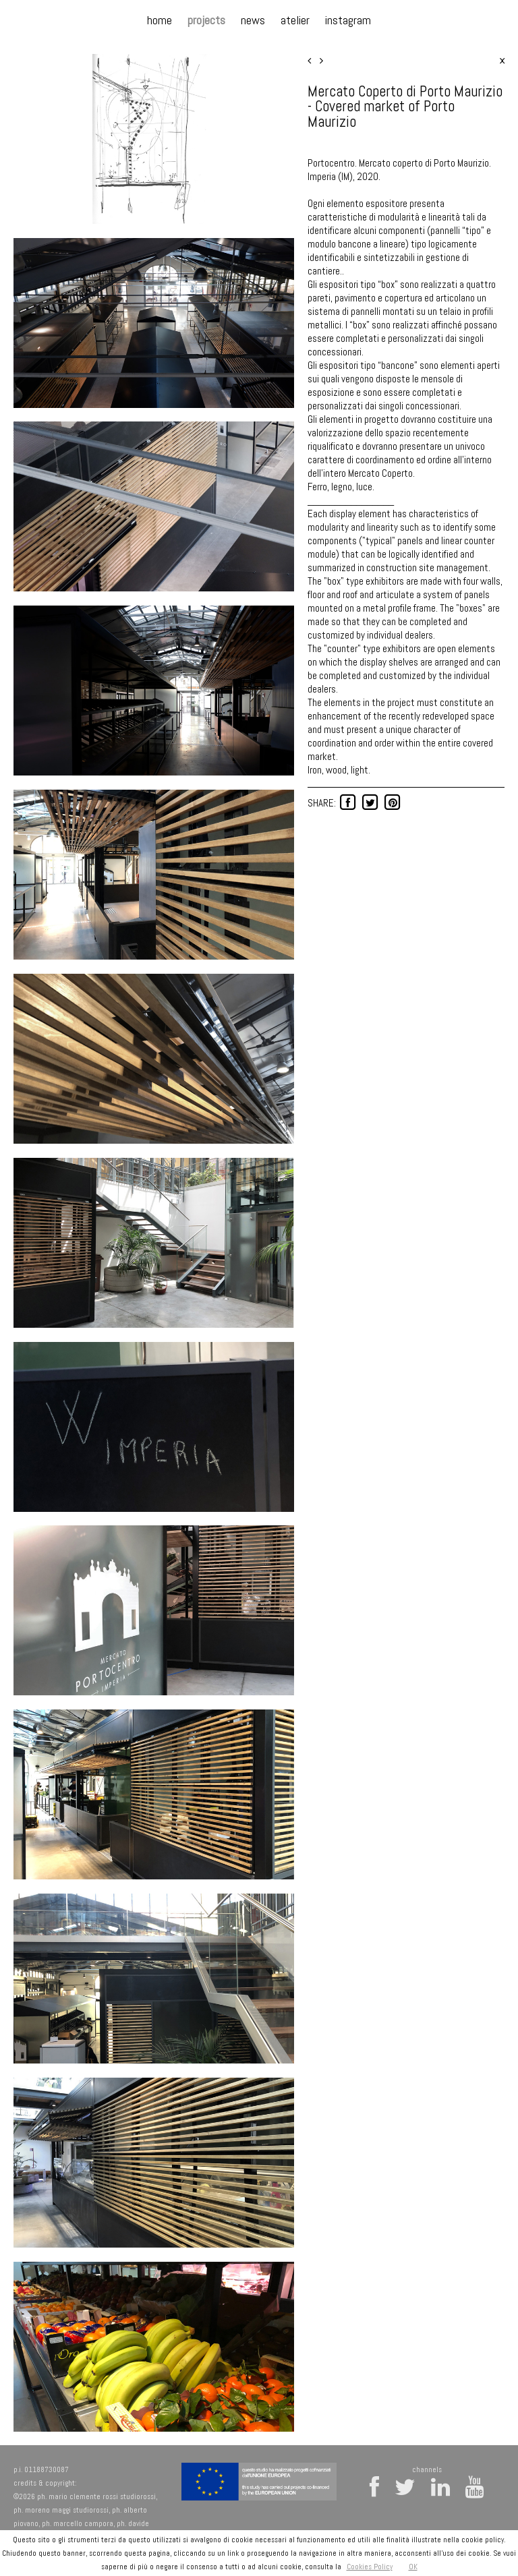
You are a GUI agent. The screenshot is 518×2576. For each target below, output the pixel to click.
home (159, 20)
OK (413, 2566)
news (253, 20)
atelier (295, 20)
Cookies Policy (370, 2566)
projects (206, 20)
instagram (348, 20)
